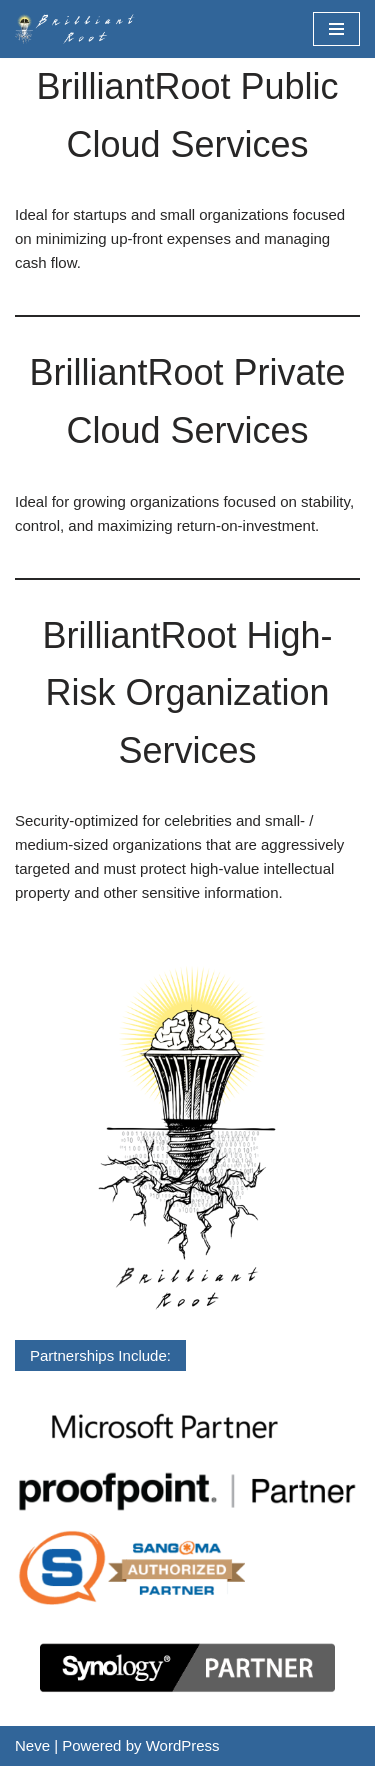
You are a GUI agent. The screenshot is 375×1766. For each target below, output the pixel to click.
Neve (32, 1745)
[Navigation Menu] (336, 29)
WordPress (183, 1745)
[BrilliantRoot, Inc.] (80, 29)
